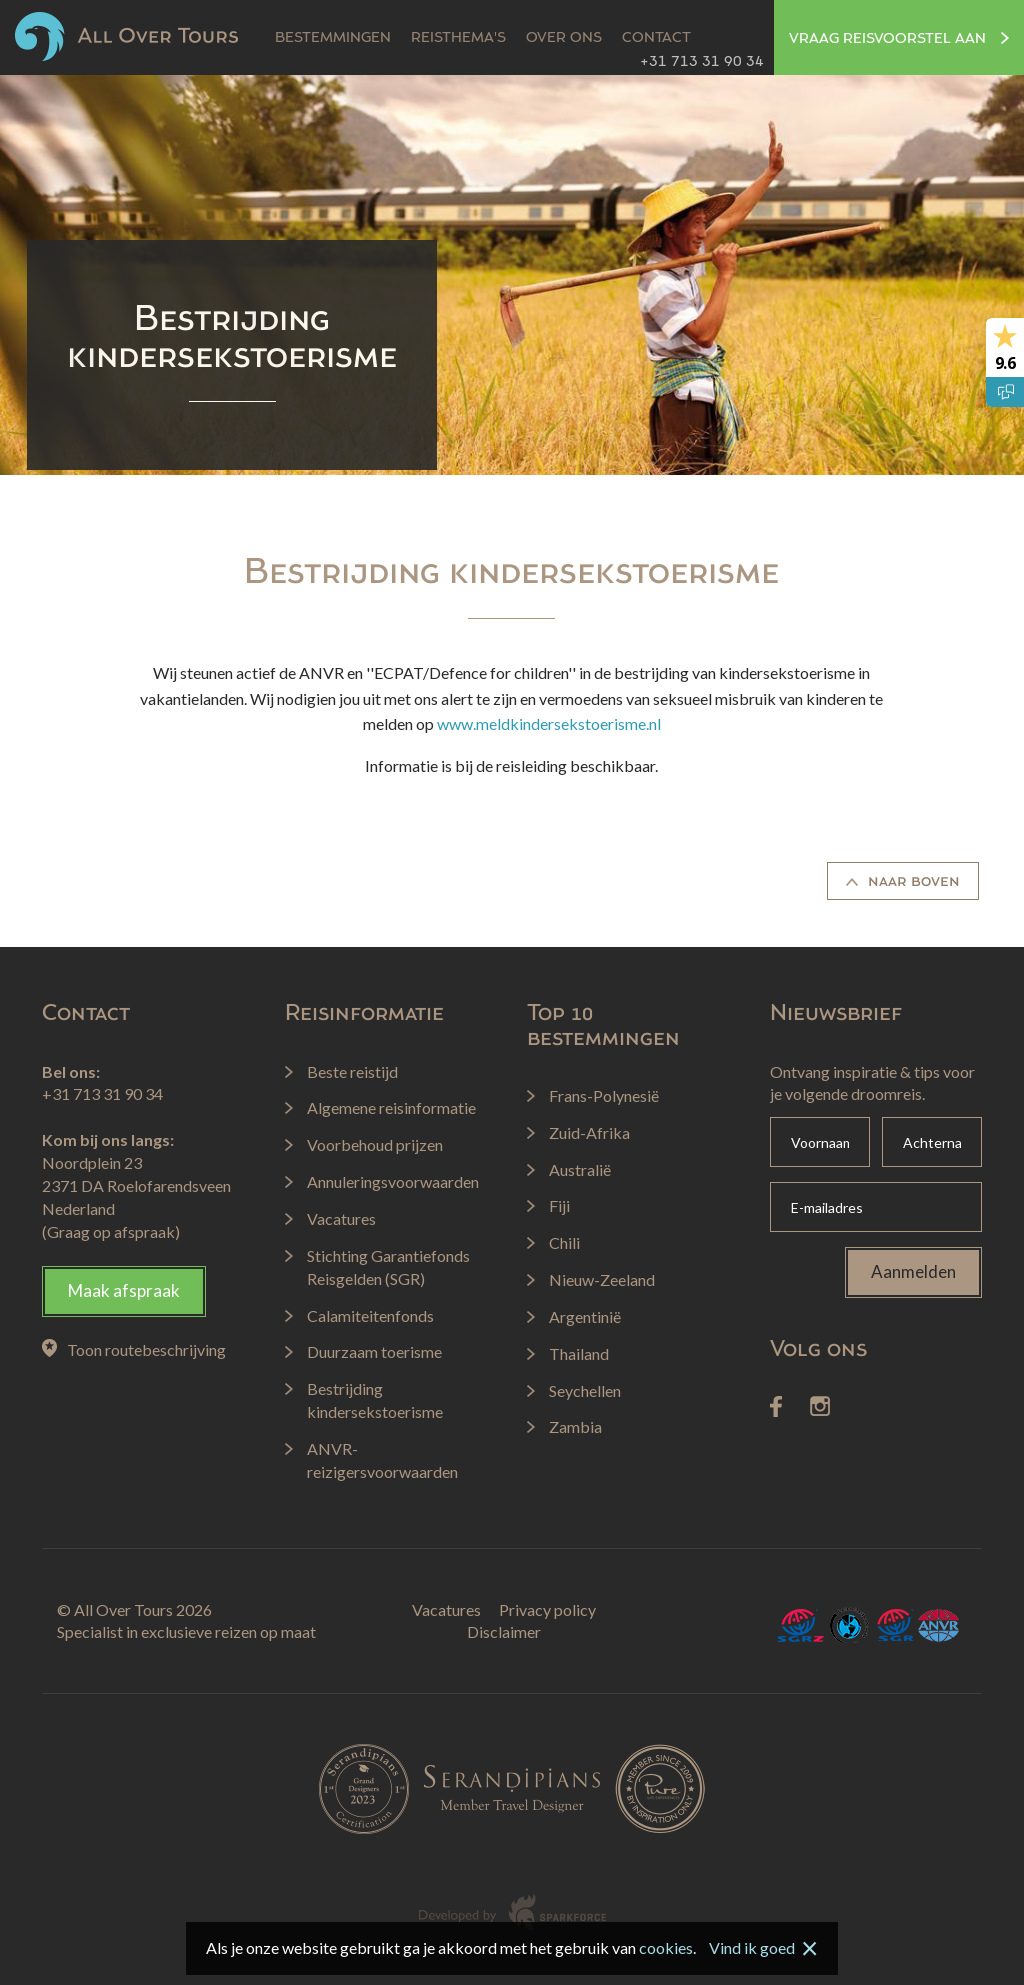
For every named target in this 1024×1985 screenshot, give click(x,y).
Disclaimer (504, 1631)
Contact (656, 38)
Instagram (820, 1407)
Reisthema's (458, 38)
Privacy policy (547, 1609)
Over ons (564, 38)
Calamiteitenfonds (850, 1625)
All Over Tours (126, 36)
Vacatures (446, 1609)
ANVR (938, 1625)
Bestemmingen (333, 38)
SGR (894, 1625)
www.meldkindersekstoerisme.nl (549, 723)
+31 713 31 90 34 (702, 62)
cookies (666, 1947)
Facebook (776, 1406)
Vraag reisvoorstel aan (899, 39)
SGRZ (801, 1625)
